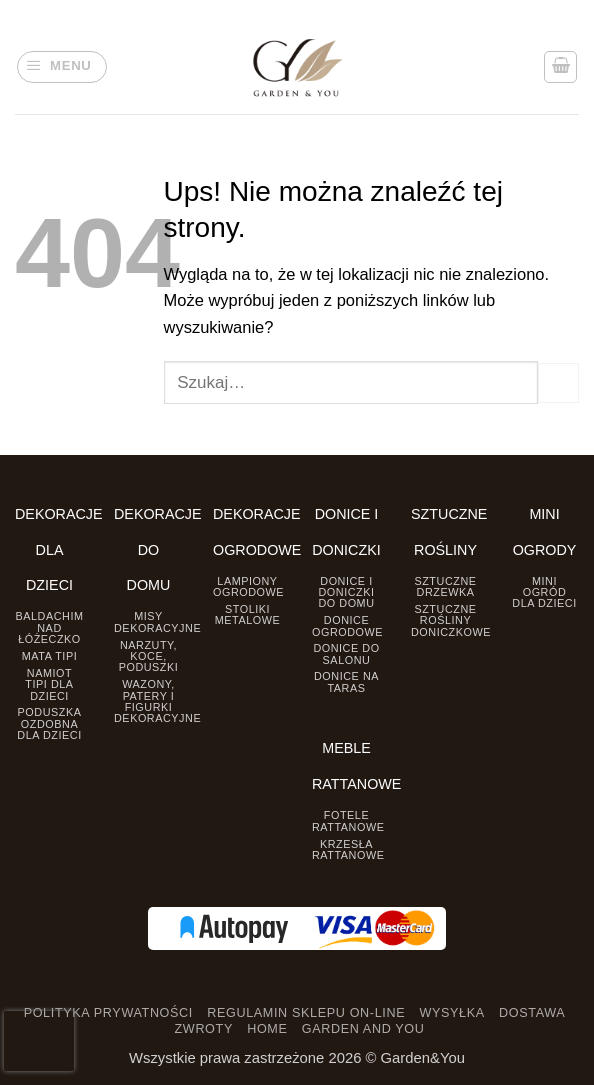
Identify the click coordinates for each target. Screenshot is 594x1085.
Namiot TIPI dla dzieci (49, 684)
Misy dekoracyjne (157, 621)
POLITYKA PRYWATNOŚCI (108, 1013)
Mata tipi (49, 656)
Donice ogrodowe (347, 625)
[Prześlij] (558, 383)
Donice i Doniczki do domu (346, 592)
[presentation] (39, 1041)
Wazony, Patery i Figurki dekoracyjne (157, 701)
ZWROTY (204, 1029)
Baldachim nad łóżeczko (49, 627)
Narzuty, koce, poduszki (149, 656)
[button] (62, 67)
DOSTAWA (532, 1013)
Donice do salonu (346, 653)
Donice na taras (346, 681)
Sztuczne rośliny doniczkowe (451, 620)
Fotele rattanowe (348, 820)
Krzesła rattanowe (348, 849)
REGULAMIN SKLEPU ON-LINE (306, 1013)
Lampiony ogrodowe (248, 586)
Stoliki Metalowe (248, 614)
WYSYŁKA (451, 1013)
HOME (267, 1029)
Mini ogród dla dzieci (544, 592)
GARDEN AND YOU (363, 1029)
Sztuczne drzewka (445, 586)
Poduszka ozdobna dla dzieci (49, 723)
